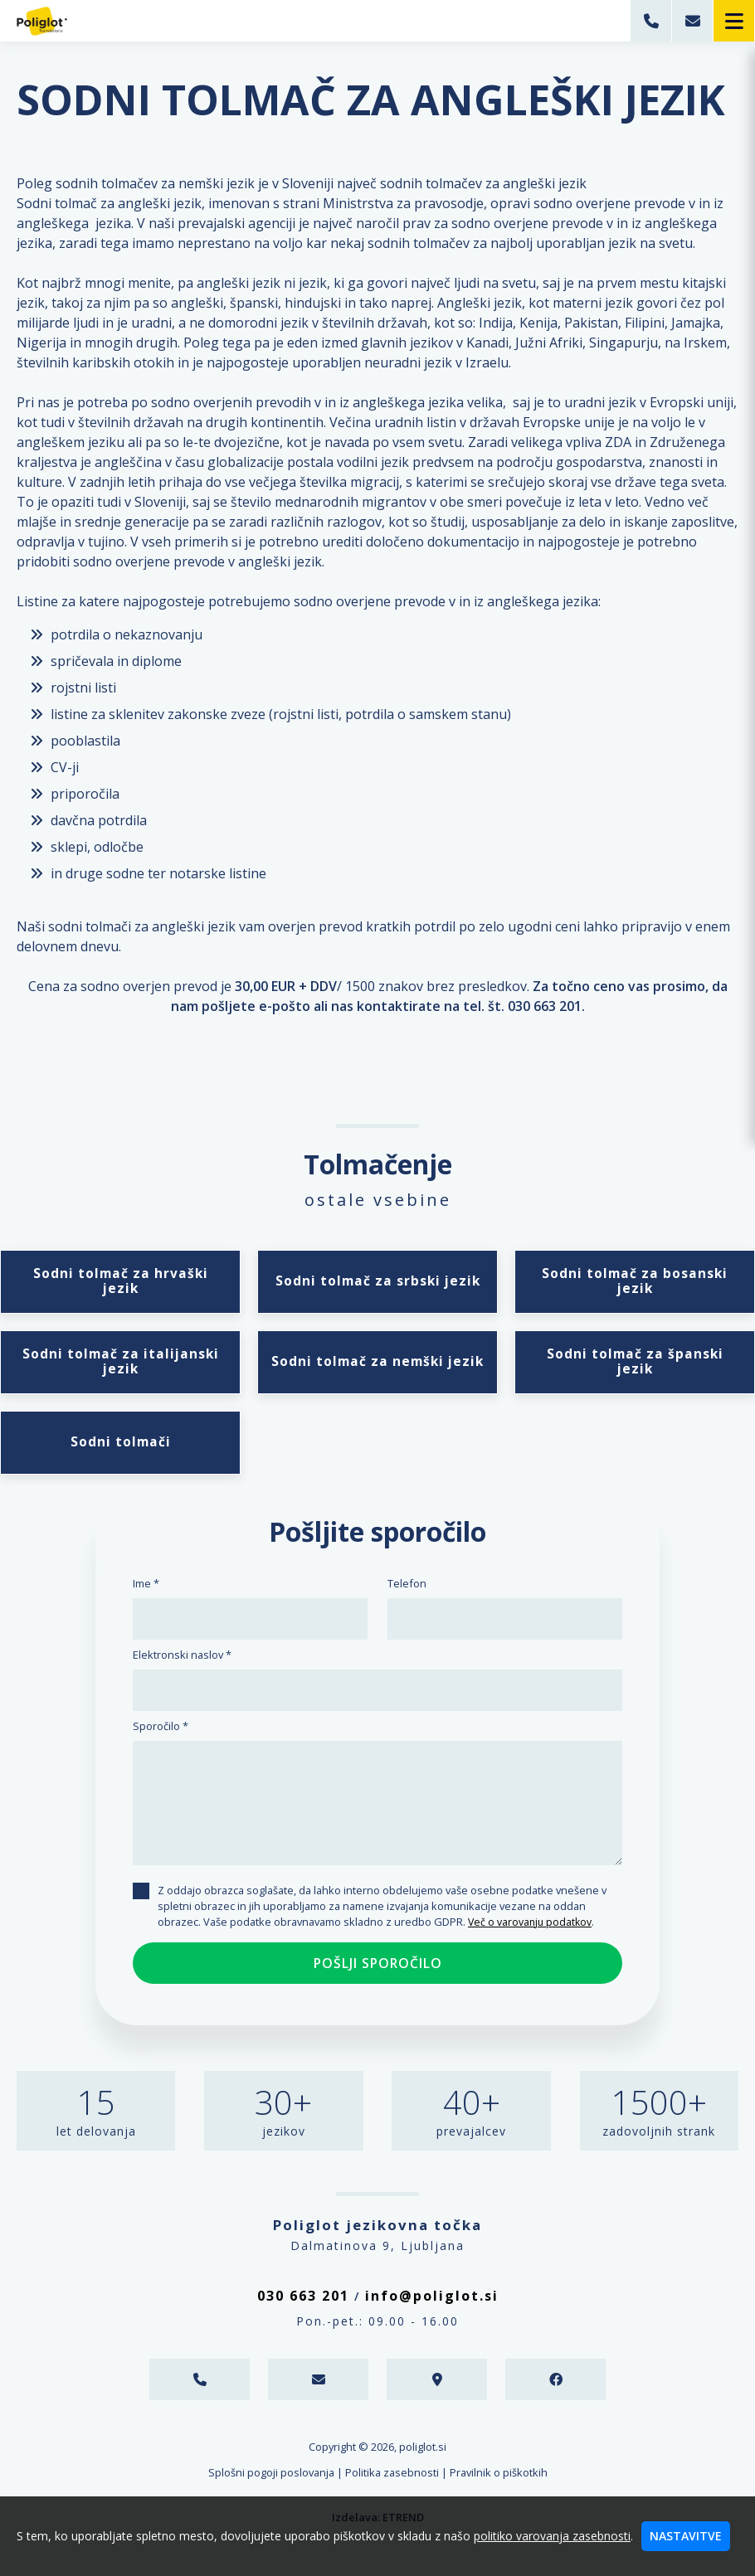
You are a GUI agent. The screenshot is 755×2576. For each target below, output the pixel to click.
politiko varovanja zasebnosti (552, 2536)
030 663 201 (303, 2303)
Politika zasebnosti (392, 2479)
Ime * (146, 1590)
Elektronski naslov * (182, 1662)
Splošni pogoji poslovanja (271, 2479)
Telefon (406, 1590)
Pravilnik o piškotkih (499, 2479)
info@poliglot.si (432, 2303)
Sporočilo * (160, 1733)
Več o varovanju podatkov (531, 1929)
